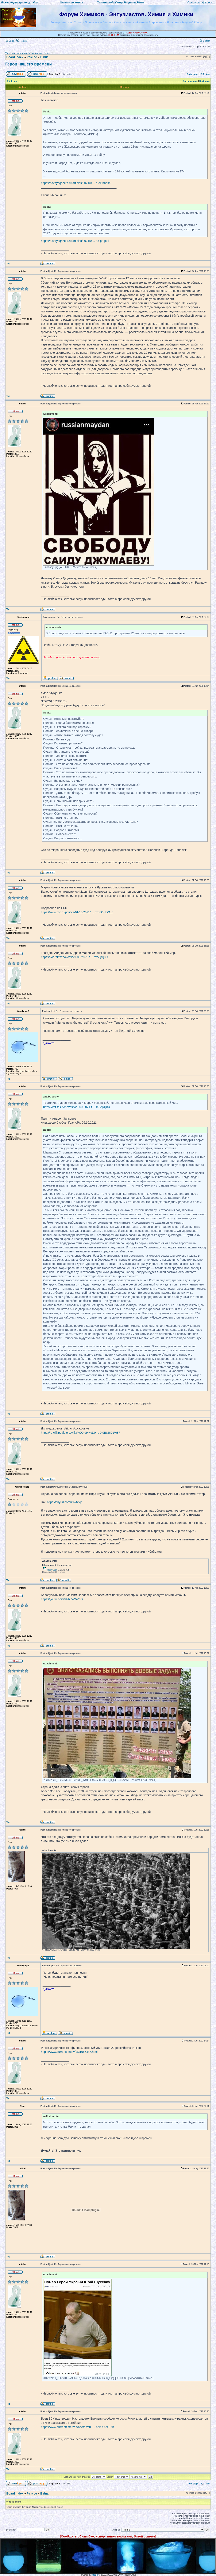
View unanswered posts (17, 53)
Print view (12, 81)
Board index (14, 57)
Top (8, 264)
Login (10, 41)
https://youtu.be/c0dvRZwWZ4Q (62, 1599)
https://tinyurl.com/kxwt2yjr (64, 1502)
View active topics (41, 53)
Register (22, 41)
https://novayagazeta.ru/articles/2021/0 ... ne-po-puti (75, 241)
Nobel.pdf (52, 1569)
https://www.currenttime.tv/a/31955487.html (69, 2051)
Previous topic (190, 81)
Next (207, 74)
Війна (44, 57)
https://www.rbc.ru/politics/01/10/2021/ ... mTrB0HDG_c (77, 912)
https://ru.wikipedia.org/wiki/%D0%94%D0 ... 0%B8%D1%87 (80, 1432)
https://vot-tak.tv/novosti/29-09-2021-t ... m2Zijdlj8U (74, 957)
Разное (32, 57)
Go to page (192, 74)
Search (205, 41)
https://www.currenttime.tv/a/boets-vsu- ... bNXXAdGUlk (77, 2427)
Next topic (204, 81)
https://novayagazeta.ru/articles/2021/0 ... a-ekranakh (76, 183)
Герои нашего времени (28, 64)
